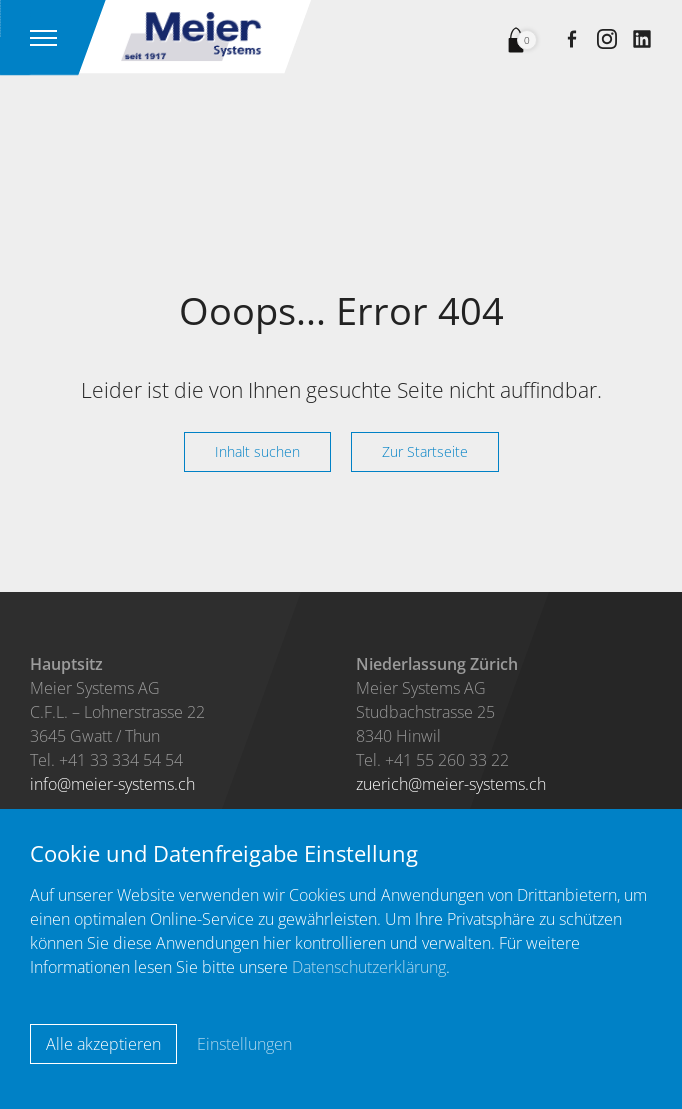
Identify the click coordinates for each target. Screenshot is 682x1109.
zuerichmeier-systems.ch (451, 784)
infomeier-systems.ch (112, 784)
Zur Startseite (425, 451)
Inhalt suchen (257, 451)
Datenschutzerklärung (369, 967)
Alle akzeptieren (103, 1044)
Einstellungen (244, 1044)
